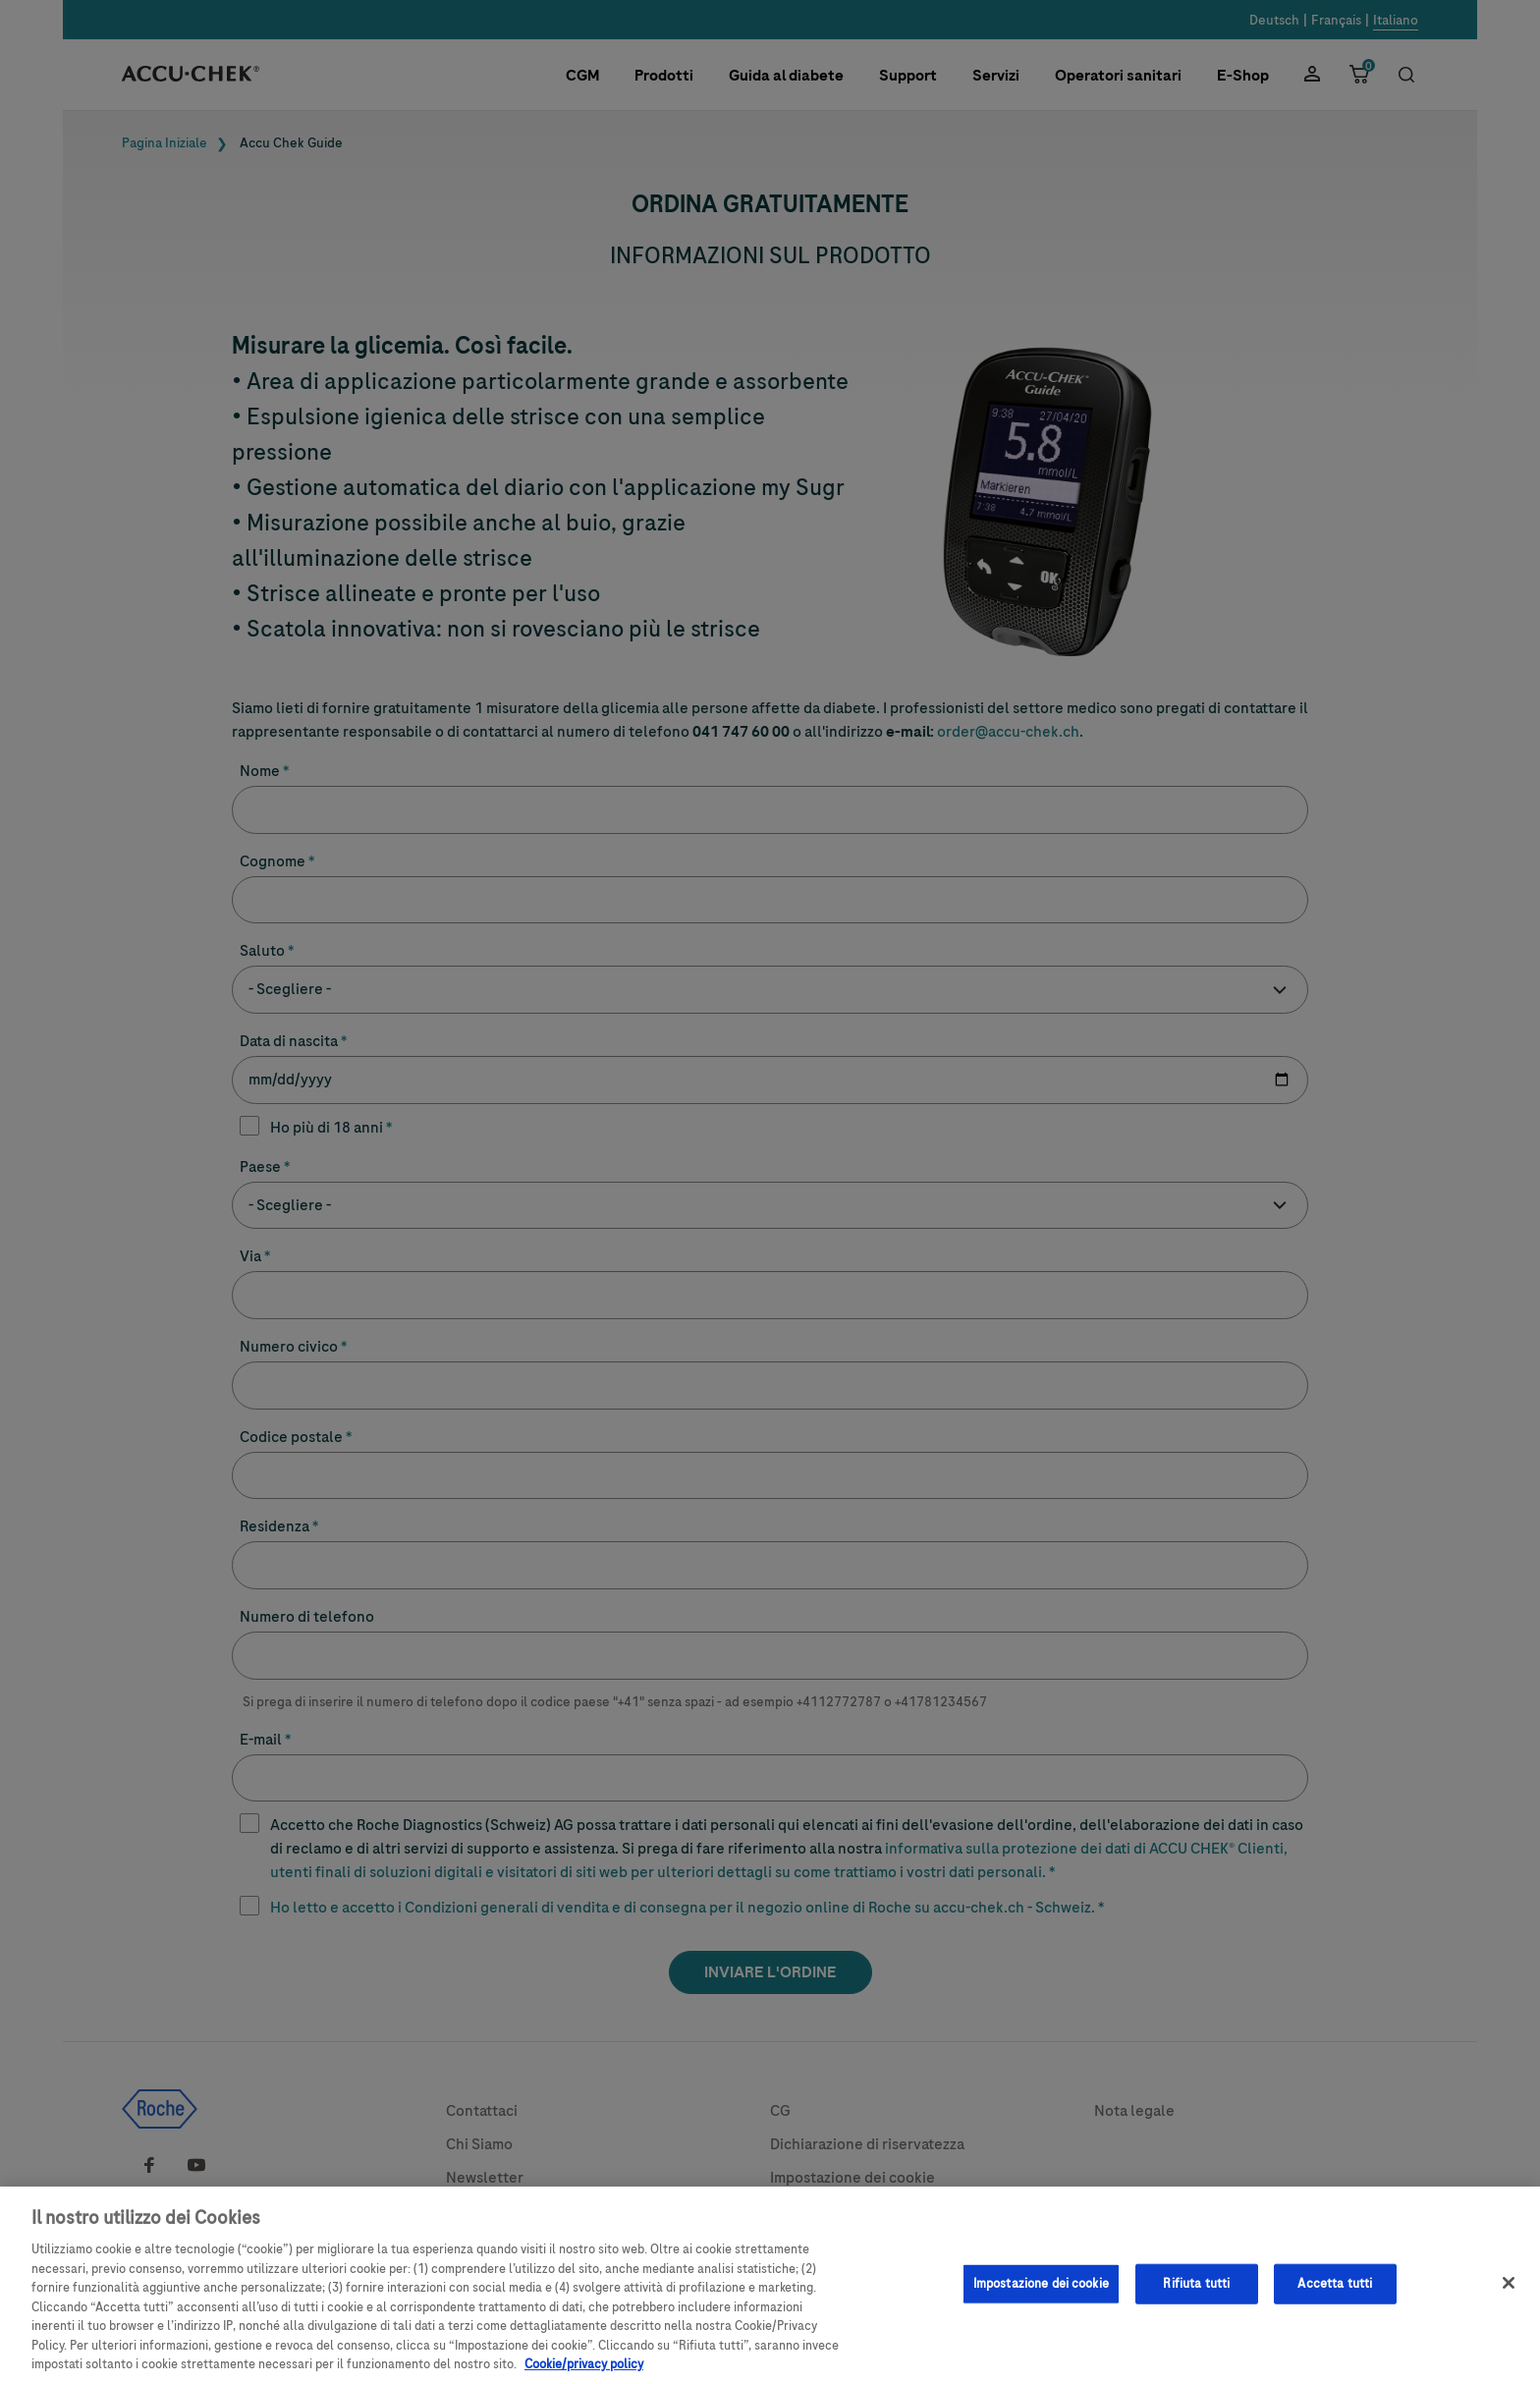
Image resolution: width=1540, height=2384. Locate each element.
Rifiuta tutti (1196, 2292)
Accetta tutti (1334, 2292)
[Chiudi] (1508, 2292)
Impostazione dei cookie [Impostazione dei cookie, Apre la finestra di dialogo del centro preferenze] (1041, 2292)
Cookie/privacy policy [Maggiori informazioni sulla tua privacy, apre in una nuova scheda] (583, 2374)
